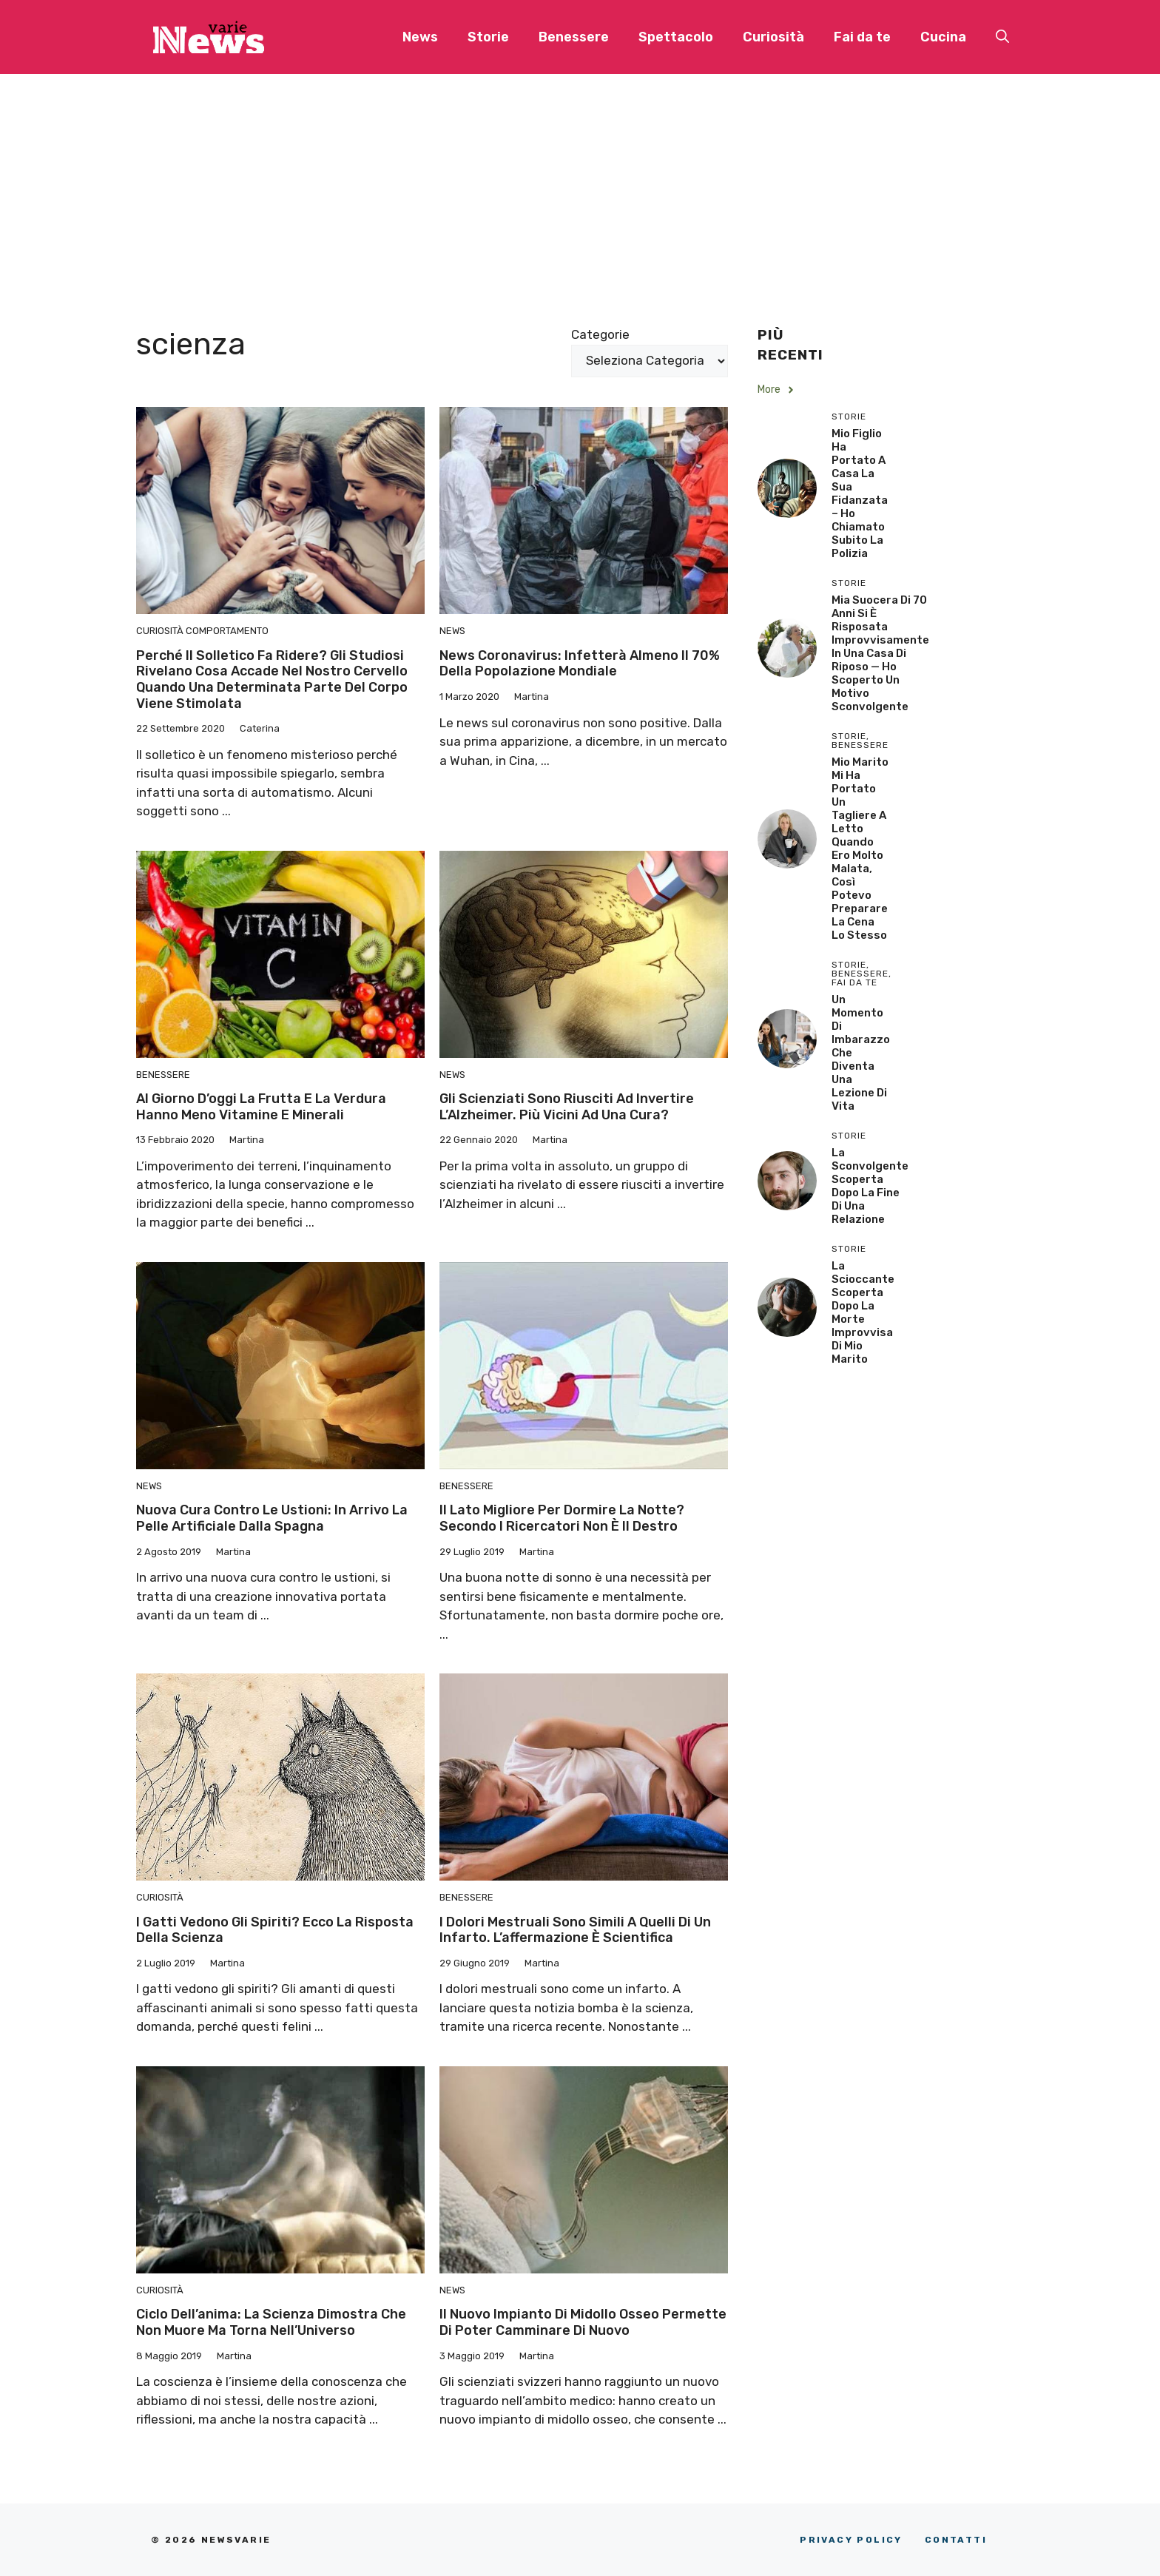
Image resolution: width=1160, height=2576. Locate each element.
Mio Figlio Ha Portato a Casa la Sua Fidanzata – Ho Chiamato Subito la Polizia (860, 493)
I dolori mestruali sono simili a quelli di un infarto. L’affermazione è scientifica (575, 1930)
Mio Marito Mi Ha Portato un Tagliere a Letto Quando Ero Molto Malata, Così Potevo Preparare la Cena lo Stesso (860, 848)
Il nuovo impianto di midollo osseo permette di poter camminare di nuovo (582, 2322)
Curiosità (773, 37)
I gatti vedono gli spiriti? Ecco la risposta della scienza (275, 1930)
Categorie (600, 334)
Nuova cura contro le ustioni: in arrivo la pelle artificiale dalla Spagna (272, 1518)
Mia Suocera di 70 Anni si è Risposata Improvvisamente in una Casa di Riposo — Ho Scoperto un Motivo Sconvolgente (880, 653)
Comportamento (227, 630)
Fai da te (862, 37)
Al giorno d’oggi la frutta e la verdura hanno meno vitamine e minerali (261, 1106)
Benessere (574, 37)
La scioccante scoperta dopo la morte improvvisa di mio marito (863, 1312)
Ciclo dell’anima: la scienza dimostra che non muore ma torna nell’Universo (271, 2322)
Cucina (943, 37)
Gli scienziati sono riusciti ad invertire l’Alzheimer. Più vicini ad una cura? (566, 1106)
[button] (1002, 37)
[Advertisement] (580, 185)
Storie (488, 37)
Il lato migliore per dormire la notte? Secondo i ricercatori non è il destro (561, 1518)
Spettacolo (675, 37)
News (420, 37)
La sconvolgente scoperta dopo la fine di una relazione (870, 1186)
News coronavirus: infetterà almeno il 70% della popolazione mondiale (579, 663)
